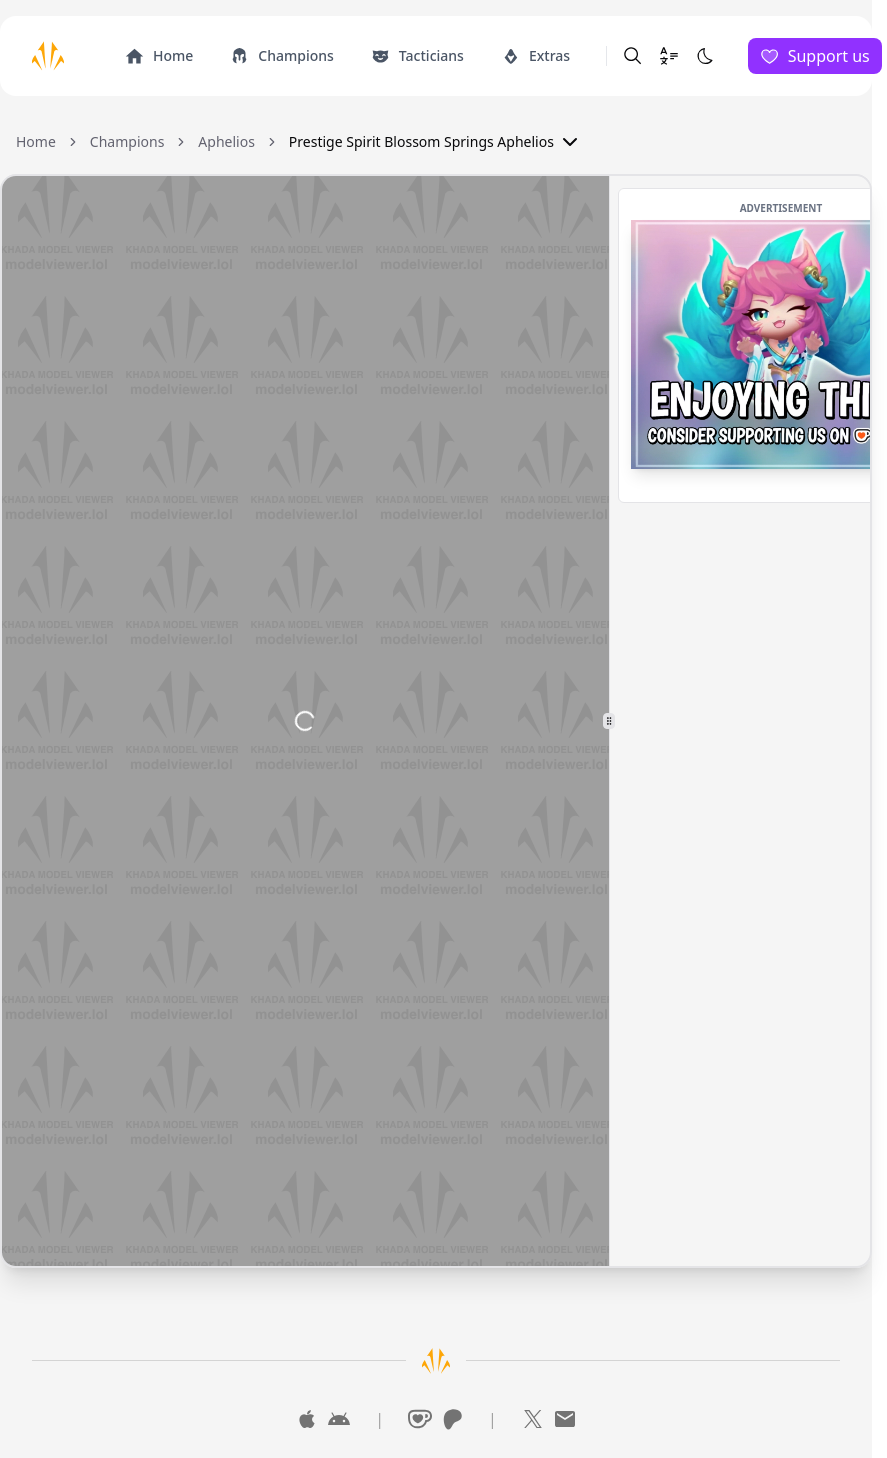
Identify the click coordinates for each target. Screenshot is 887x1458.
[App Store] (307, 1419)
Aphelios (226, 141)
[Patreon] (452, 1419)
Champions (127, 141)
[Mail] (565, 1419)
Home (36, 141)
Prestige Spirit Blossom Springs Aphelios (435, 142)
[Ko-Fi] (420, 1419)
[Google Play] (339, 1419)
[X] (533, 1419)
